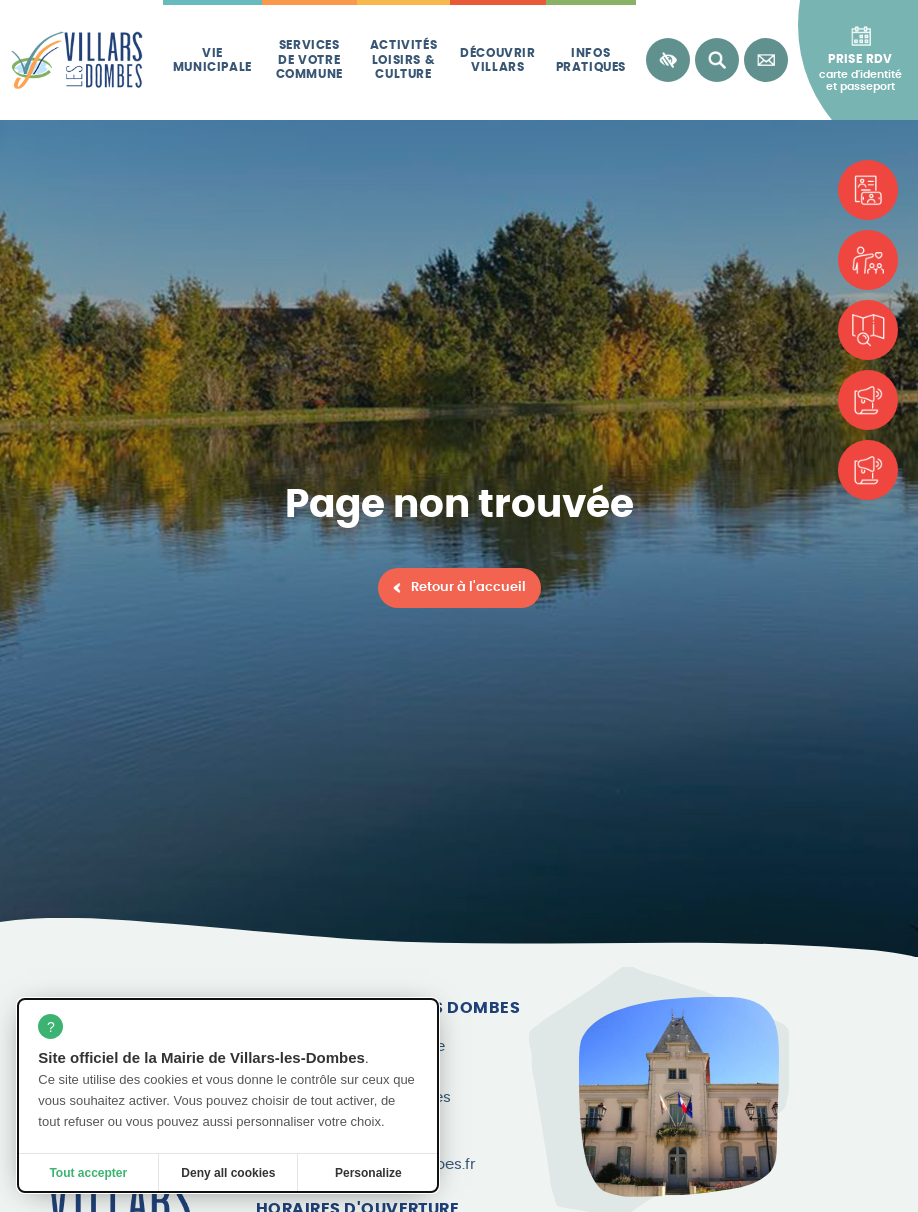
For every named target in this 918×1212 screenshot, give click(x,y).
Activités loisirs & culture (403, 59)
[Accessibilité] (668, 60)
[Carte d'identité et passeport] (868, 190)
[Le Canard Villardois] (868, 470)
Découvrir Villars (497, 60)
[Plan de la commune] (868, 330)
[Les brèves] (868, 400)
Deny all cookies (228, 1173)
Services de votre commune (309, 59)
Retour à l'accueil (468, 587)
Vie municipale (212, 60)
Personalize (368, 1173)
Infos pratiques (591, 60)
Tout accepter (88, 1173)
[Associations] (868, 260)
